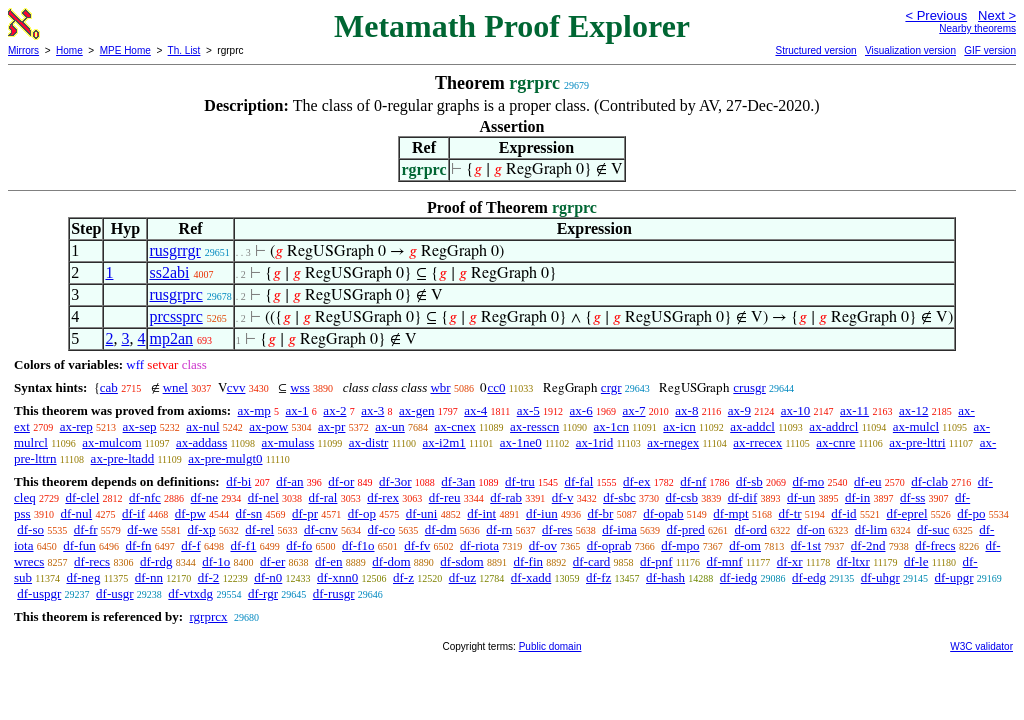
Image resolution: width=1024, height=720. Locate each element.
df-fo (299, 545)
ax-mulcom (111, 442)
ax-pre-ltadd (123, 458)
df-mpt (730, 513)
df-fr (86, 529)
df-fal (578, 481)
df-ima (619, 529)
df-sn (249, 513)
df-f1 (244, 545)
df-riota (479, 545)
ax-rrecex (757, 442)
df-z (403, 577)
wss (300, 387)
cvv (236, 387)
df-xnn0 (337, 577)
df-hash (665, 577)
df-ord (751, 529)
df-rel (259, 529)
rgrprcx (208, 616)
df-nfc (145, 497)
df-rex (383, 497)
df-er (272, 561)
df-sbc (619, 497)
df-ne (204, 497)
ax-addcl (752, 426)
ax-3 (372, 410)
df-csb (681, 497)
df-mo (808, 481)
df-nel (263, 497)
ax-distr (369, 442)
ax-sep (140, 426)
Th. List (184, 50)
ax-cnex (455, 426)
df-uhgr (880, 577)
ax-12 (914, 410)
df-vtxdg (190, 593)
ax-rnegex (673, 442)
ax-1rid (595, 442)
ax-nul (202, 426)
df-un (801, 497)
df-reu (445, 497)
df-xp (201, 529)
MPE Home (125, 50)
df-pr (305, 513)
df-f (191, 545)
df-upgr (954, 577)
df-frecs (935, 545)
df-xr (790, 561)
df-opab (663, 513)
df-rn (499, 529)
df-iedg (739, 577)
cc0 (496, 387)
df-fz (598, 577)
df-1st (806, 545)
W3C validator (981, 646)
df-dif (743, 497)
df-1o (216, 561)
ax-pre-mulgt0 (225, 458)
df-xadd (531, 577)
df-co (381, 529)
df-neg (83, 577)
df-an (289, 481)
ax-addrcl (833, 426)
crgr (611, 387)
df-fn (139, 545)
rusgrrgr (174, 250)
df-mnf (725, 561)
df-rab (506, 497)
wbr (440, 387)
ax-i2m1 (443, 442)
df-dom (391, 561)
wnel (175, 387)
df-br (600, 513)
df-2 (209, 577)
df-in (857, 497)
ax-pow (268, 426)
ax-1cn (611, 426)
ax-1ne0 (521, 442)
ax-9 (739, 410)
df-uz (462, 577)
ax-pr (331, 426)
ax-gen (416, 410)
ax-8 (686, 410)
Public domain (550, 646)
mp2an (171, 338)
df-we (142, 529)
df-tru (520, 481)
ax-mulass (288, 442)
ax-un (390, 426)
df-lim (871, 529)
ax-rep (76, 426)
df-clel (82, 497)
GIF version (990, 50)
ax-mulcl (916, 426)
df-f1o (358, 545)
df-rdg (156, 561)
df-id (843, 513)
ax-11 (854, 410)
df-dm (441, 529)
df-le (916, 561)
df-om (745, 545)
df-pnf (656, 561)
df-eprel (906, 513)
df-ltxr (853, 561)
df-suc (933, 529)
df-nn (149, 577)
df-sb (749, 481)
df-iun (542, 513)
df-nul (76, 513)
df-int (481, 513)
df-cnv (321, 529)
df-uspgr (39, 593)
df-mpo (680, 545)
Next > (997, 15)
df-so (30, 529)
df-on (811, 529)
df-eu (867, 481)
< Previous (936, 15)
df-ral (323, 497)
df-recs (92, 561)
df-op (362, 513)
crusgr (749, 387)
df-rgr (263, 593)
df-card (592, 561)
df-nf (693, 481)
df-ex (636, 481)
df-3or (395, 481)
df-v (563, 497)
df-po (971, 513)
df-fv (417, 545)
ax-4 (475, 410)
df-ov (543, 545)
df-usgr (115, 593)
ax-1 (297, 410)
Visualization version (910, 50)
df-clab (929, 481)
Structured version (815, 50)
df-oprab (609, 545)
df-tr (789, 513)
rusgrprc (175, 294)
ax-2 (334, 410)
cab (109, 387)
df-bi (238, 481)
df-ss (912, 497)
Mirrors (23, 50)
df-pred (686, 529)
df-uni (422, 513)
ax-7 (633, 410)
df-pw (190, 513)
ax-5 (528, 410)
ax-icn (679, 426)
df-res (557, 529)
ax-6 (581, 410)
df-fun (79, 545)
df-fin (528, 561)
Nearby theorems (977, 28)
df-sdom (461, 561)
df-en (328, 561)
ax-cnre (835, 442)
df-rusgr (334, 593)
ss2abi (169, 272)
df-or (341, 481)
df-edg (809, 577)
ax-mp (254, 410)
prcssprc (175, 316)
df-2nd (868, 545)
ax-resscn (534, 426)
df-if (133, 513)
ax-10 (796, 410)
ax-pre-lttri (917, 442)
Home (69, 50)
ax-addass (201, 442)
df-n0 (268, 577)
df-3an (458, 481)
